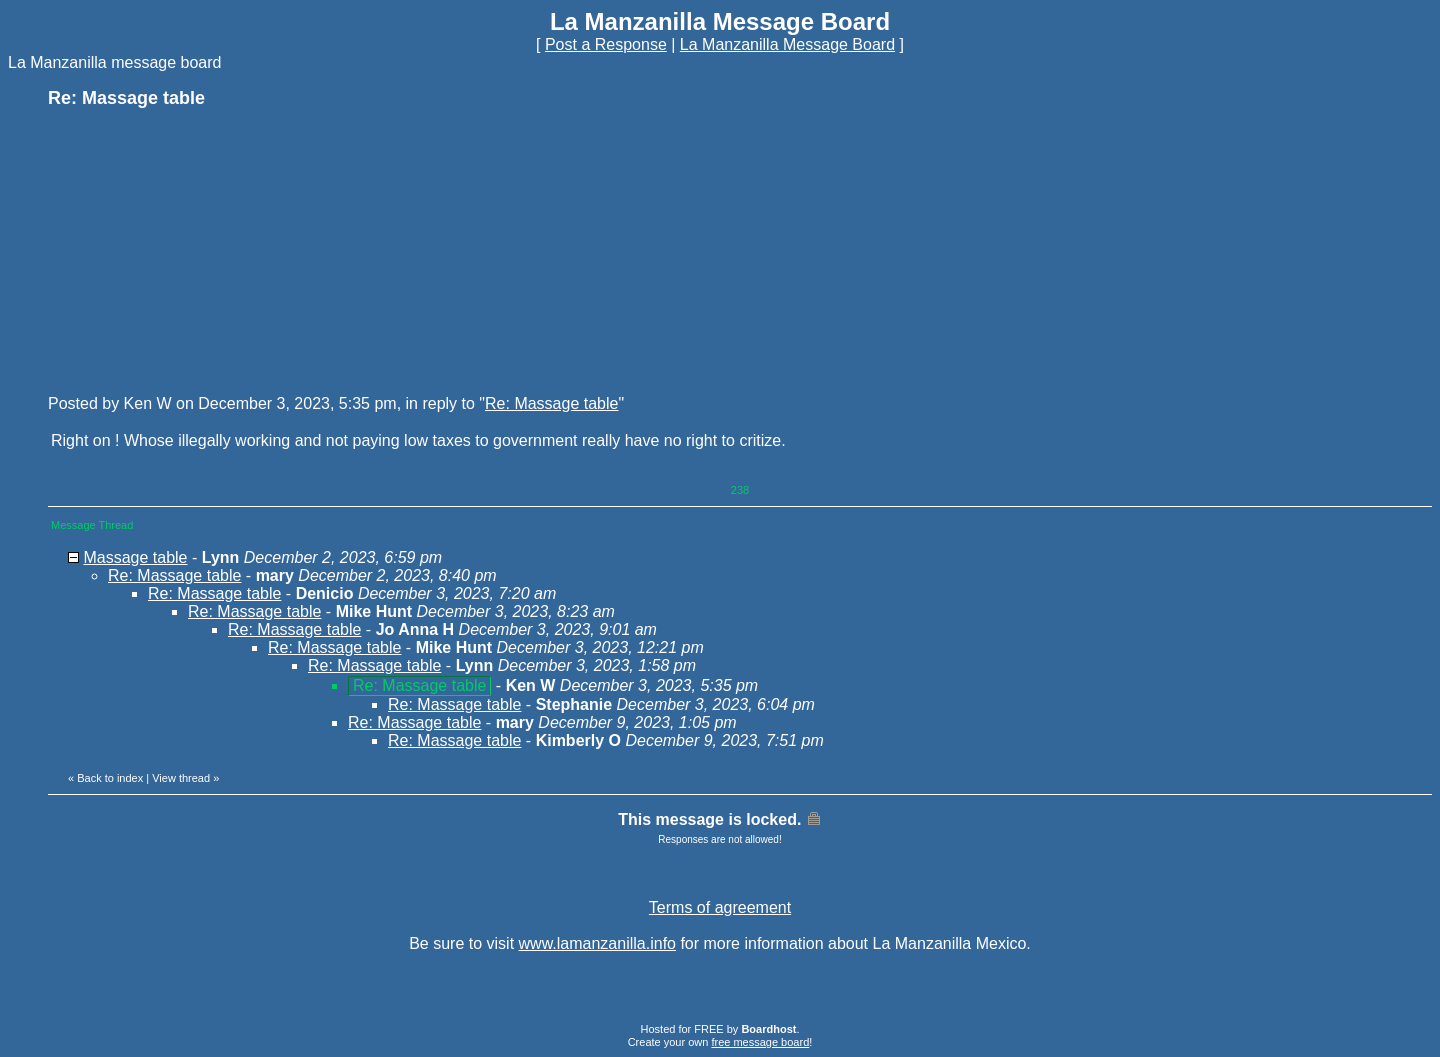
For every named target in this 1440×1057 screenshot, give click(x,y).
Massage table (135, 557)
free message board (760, 1042)
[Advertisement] (198, 250)
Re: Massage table (551, 403)
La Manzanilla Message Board (787, 44)
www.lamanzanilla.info (597, 943)
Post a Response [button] (606, 44)
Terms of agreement (720, 907)
